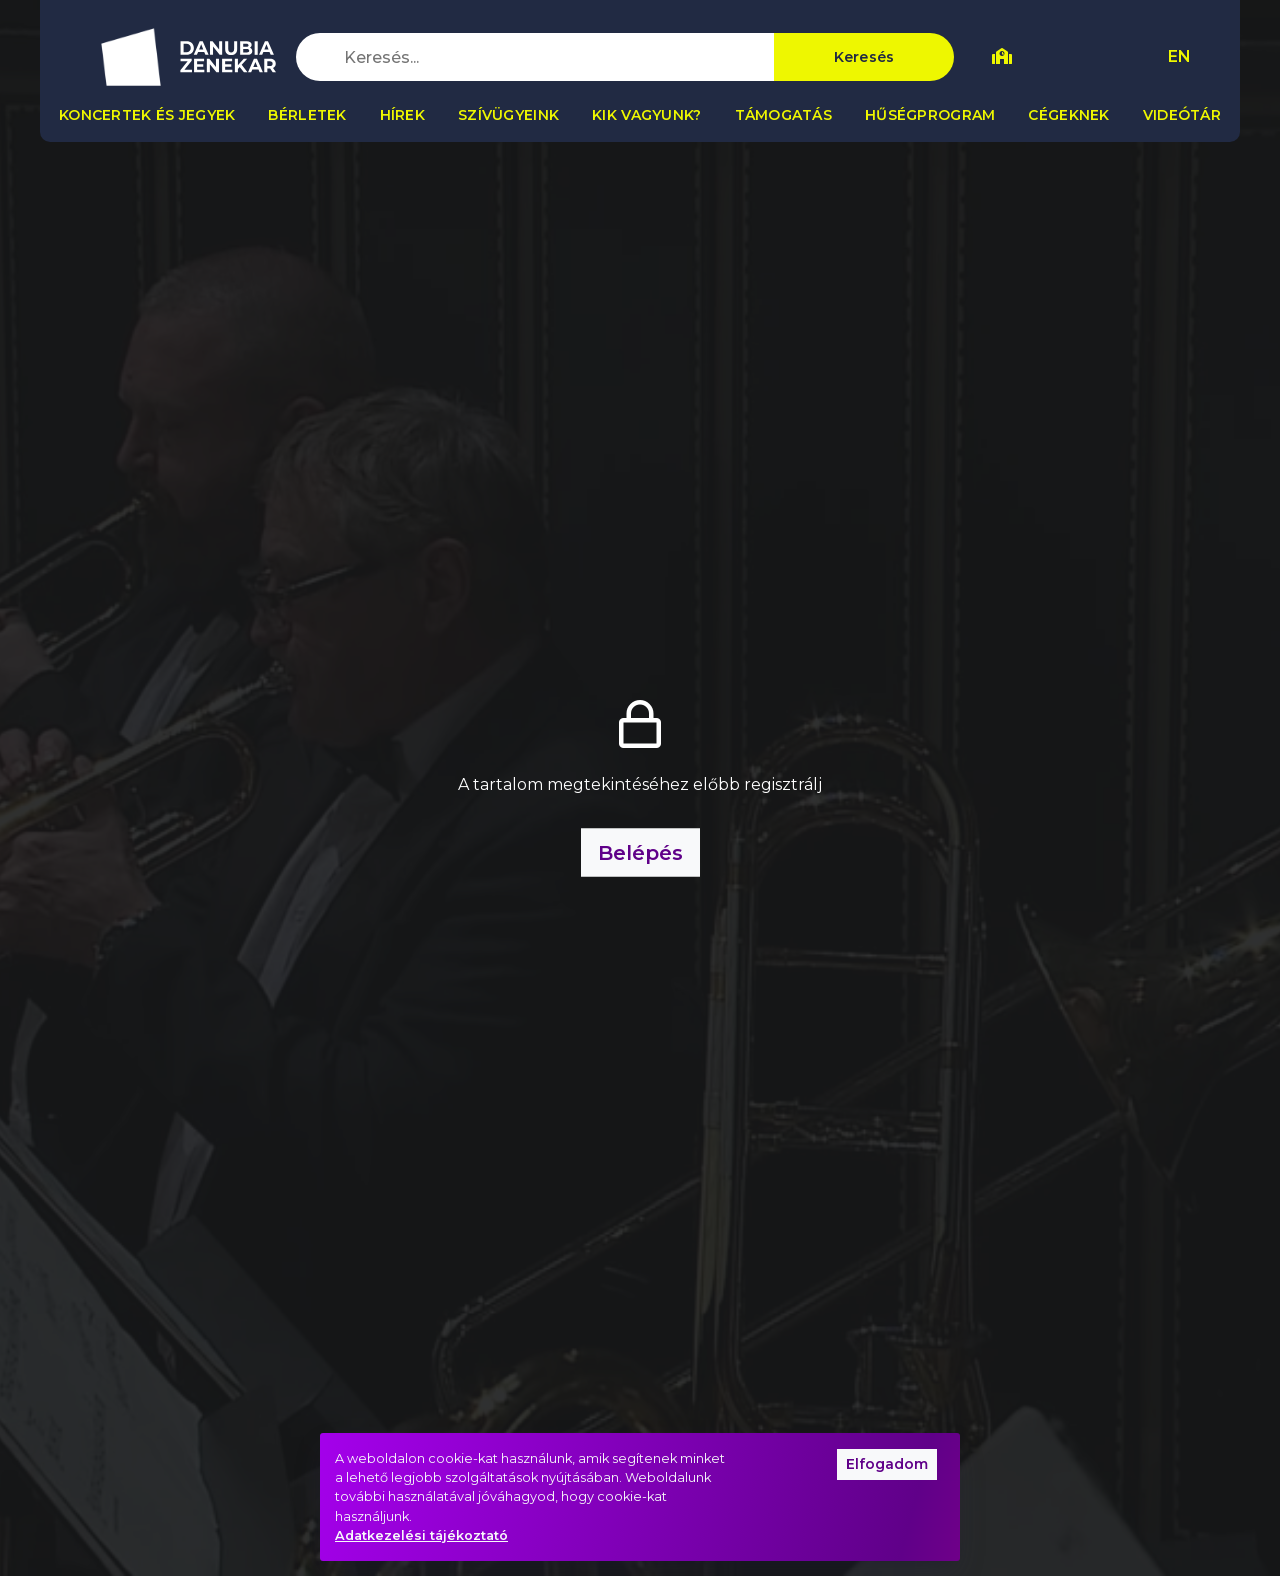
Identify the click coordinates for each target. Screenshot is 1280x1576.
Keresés (864, 57)
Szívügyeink (508, 115)
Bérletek (307, 115)
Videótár (1182, 115)
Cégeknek (1068, 115)
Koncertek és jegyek (147, 115)
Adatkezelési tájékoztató (421, 1535)
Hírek (402, 115)
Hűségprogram (930, 115)
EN (1179, 56)
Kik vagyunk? (646, 115)
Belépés (640, 853)
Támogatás (784, 115)
